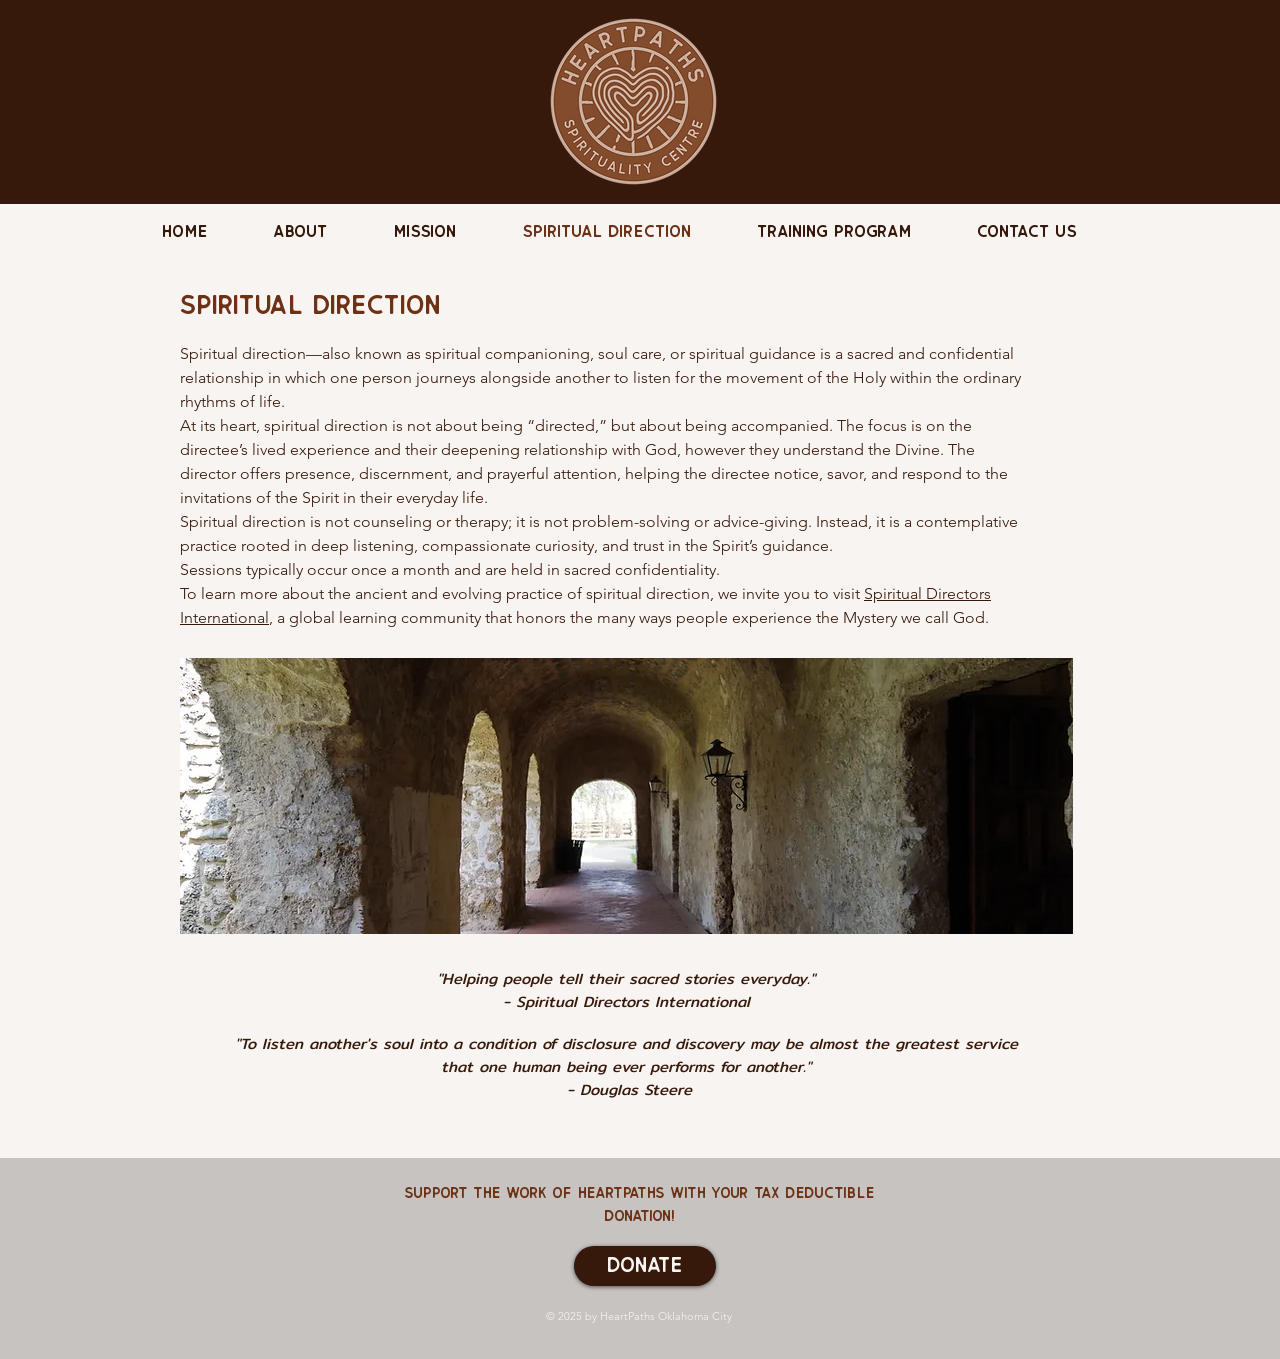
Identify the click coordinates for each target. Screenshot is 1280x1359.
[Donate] (645, 1266)
